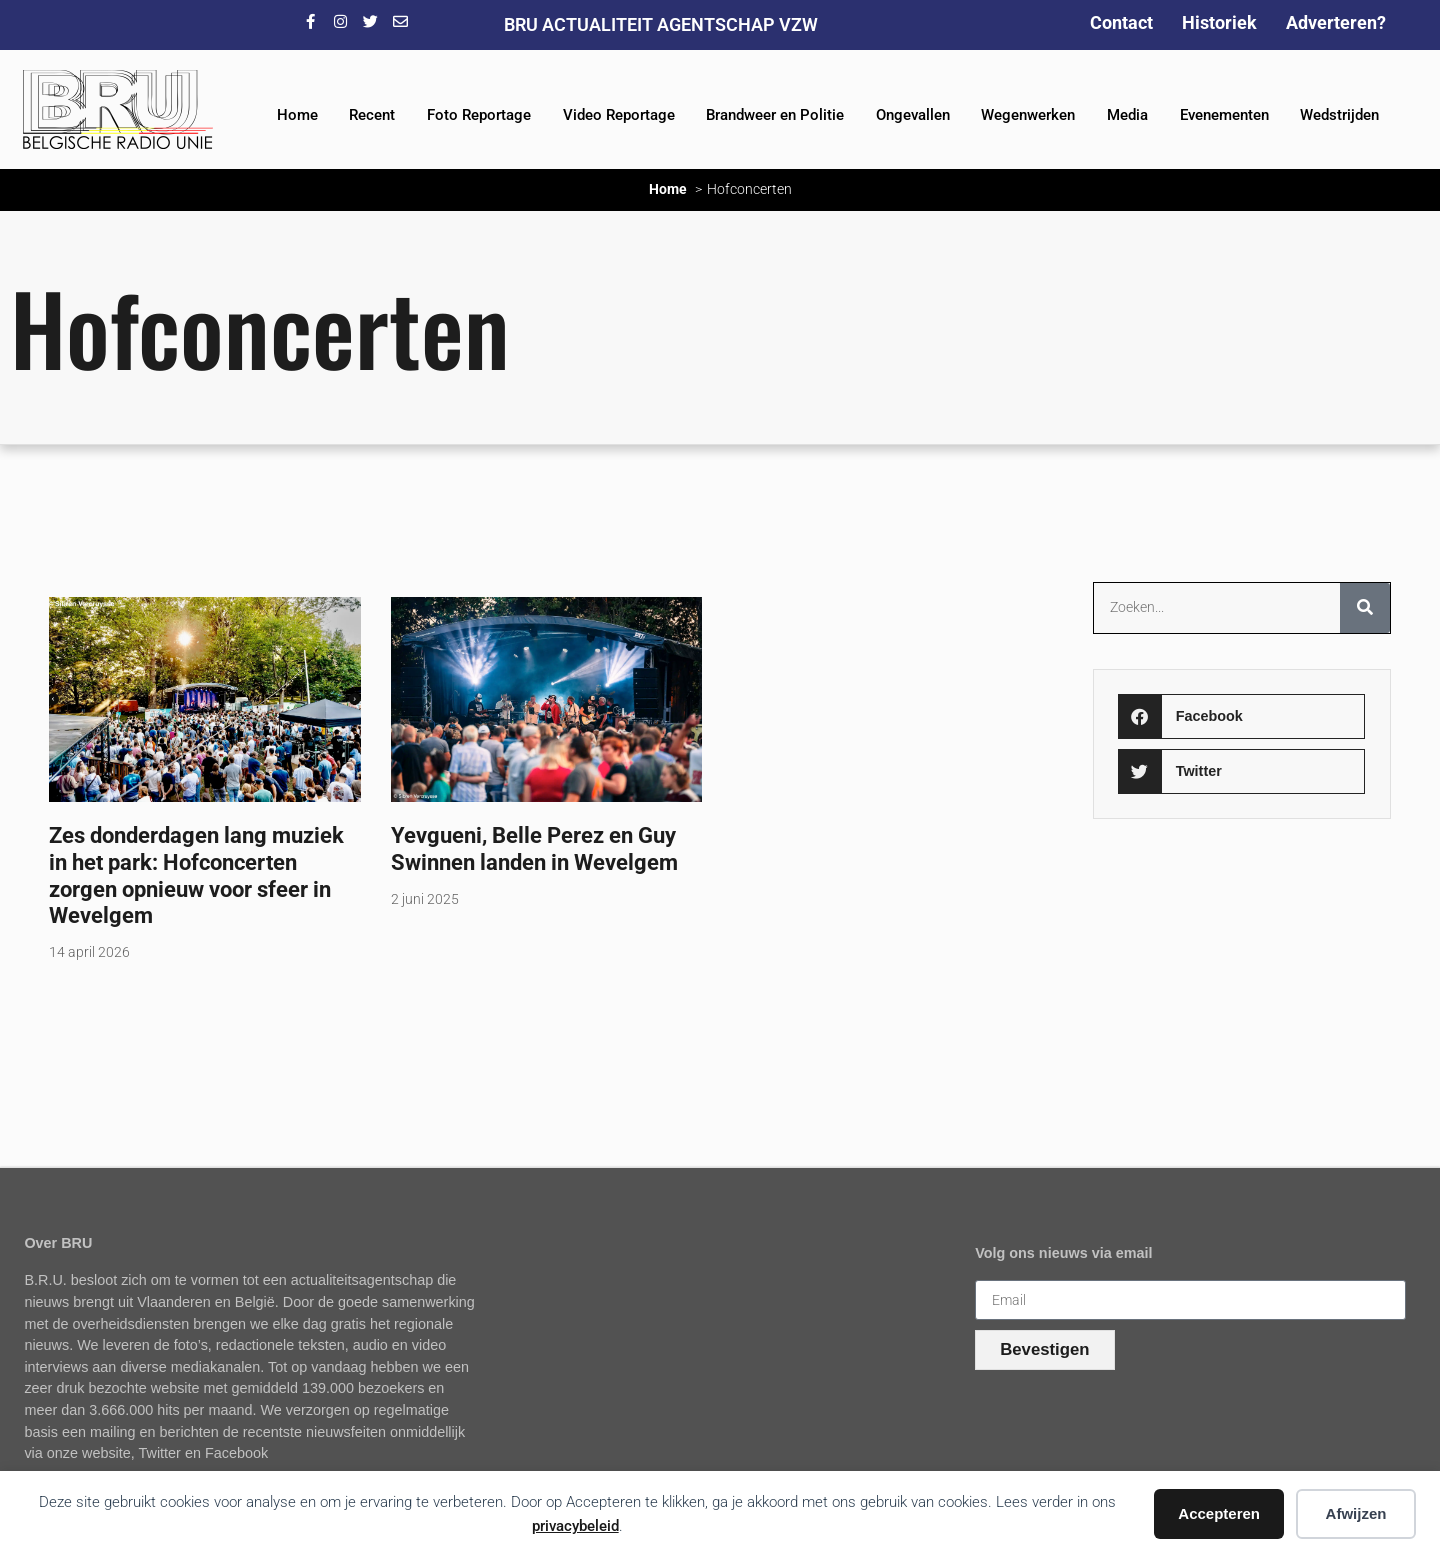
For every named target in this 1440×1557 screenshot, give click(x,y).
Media (1127, 115)
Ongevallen (913, 115)
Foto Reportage (479, 115)
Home (297, 115)
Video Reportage (619, 115)
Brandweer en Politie (775, 115)
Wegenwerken (1028, 115)
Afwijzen (1356, 1513)
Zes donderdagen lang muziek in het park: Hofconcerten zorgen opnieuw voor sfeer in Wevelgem (196, 875)
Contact (1121, 22)
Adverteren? (1336, 22)
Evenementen (1224, 115)
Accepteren (1219, 1513)
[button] (1241, 716)
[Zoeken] (1365, 608)
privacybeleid (575, 1526)
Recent (372, 115)
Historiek (1219, 22)
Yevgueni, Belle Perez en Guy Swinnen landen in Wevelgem (534, 848)
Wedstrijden (1339, 115)
